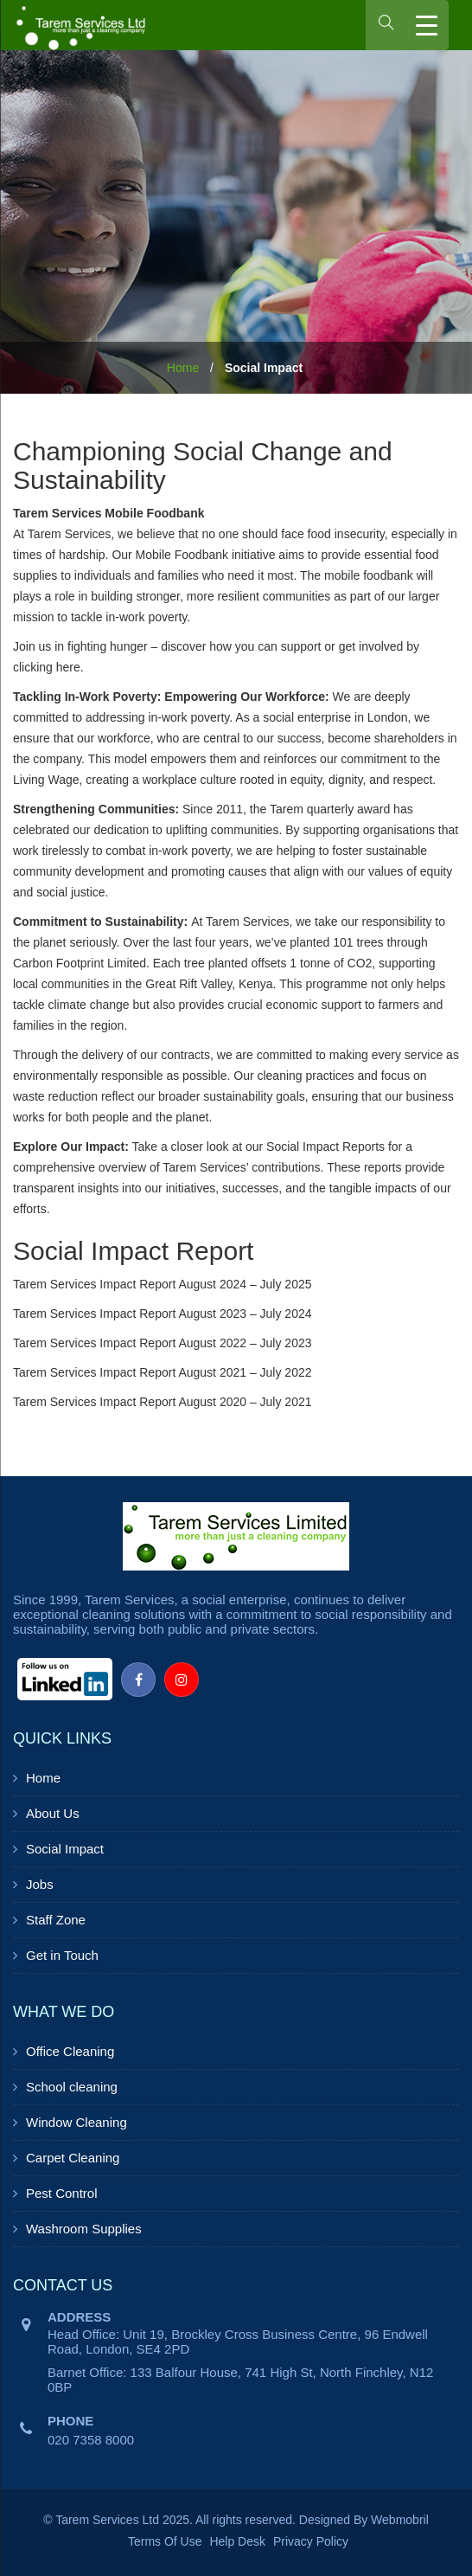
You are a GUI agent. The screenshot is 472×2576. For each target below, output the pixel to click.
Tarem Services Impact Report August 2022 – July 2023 (162, 1343)
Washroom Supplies (84, 2228)
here (68, 667)
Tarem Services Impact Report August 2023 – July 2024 (162, 1313)
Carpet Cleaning (72, 2157)
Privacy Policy (310, 2541)
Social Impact (65, 1848)
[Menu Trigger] (427, 25)
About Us (53, 1813)
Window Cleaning (76, 2122)
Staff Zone (56, 1919)
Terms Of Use (165, 2541)
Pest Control (62, 2193)
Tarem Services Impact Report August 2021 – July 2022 (162, 1372)
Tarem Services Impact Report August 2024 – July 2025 (162, 1284)
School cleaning (72, 2086)
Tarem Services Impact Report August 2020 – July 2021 (162, 1402)
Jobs (40, 1884)
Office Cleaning (70, 2051)
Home (183, 368)
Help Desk (237, 2541)
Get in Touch (62, 1955)
